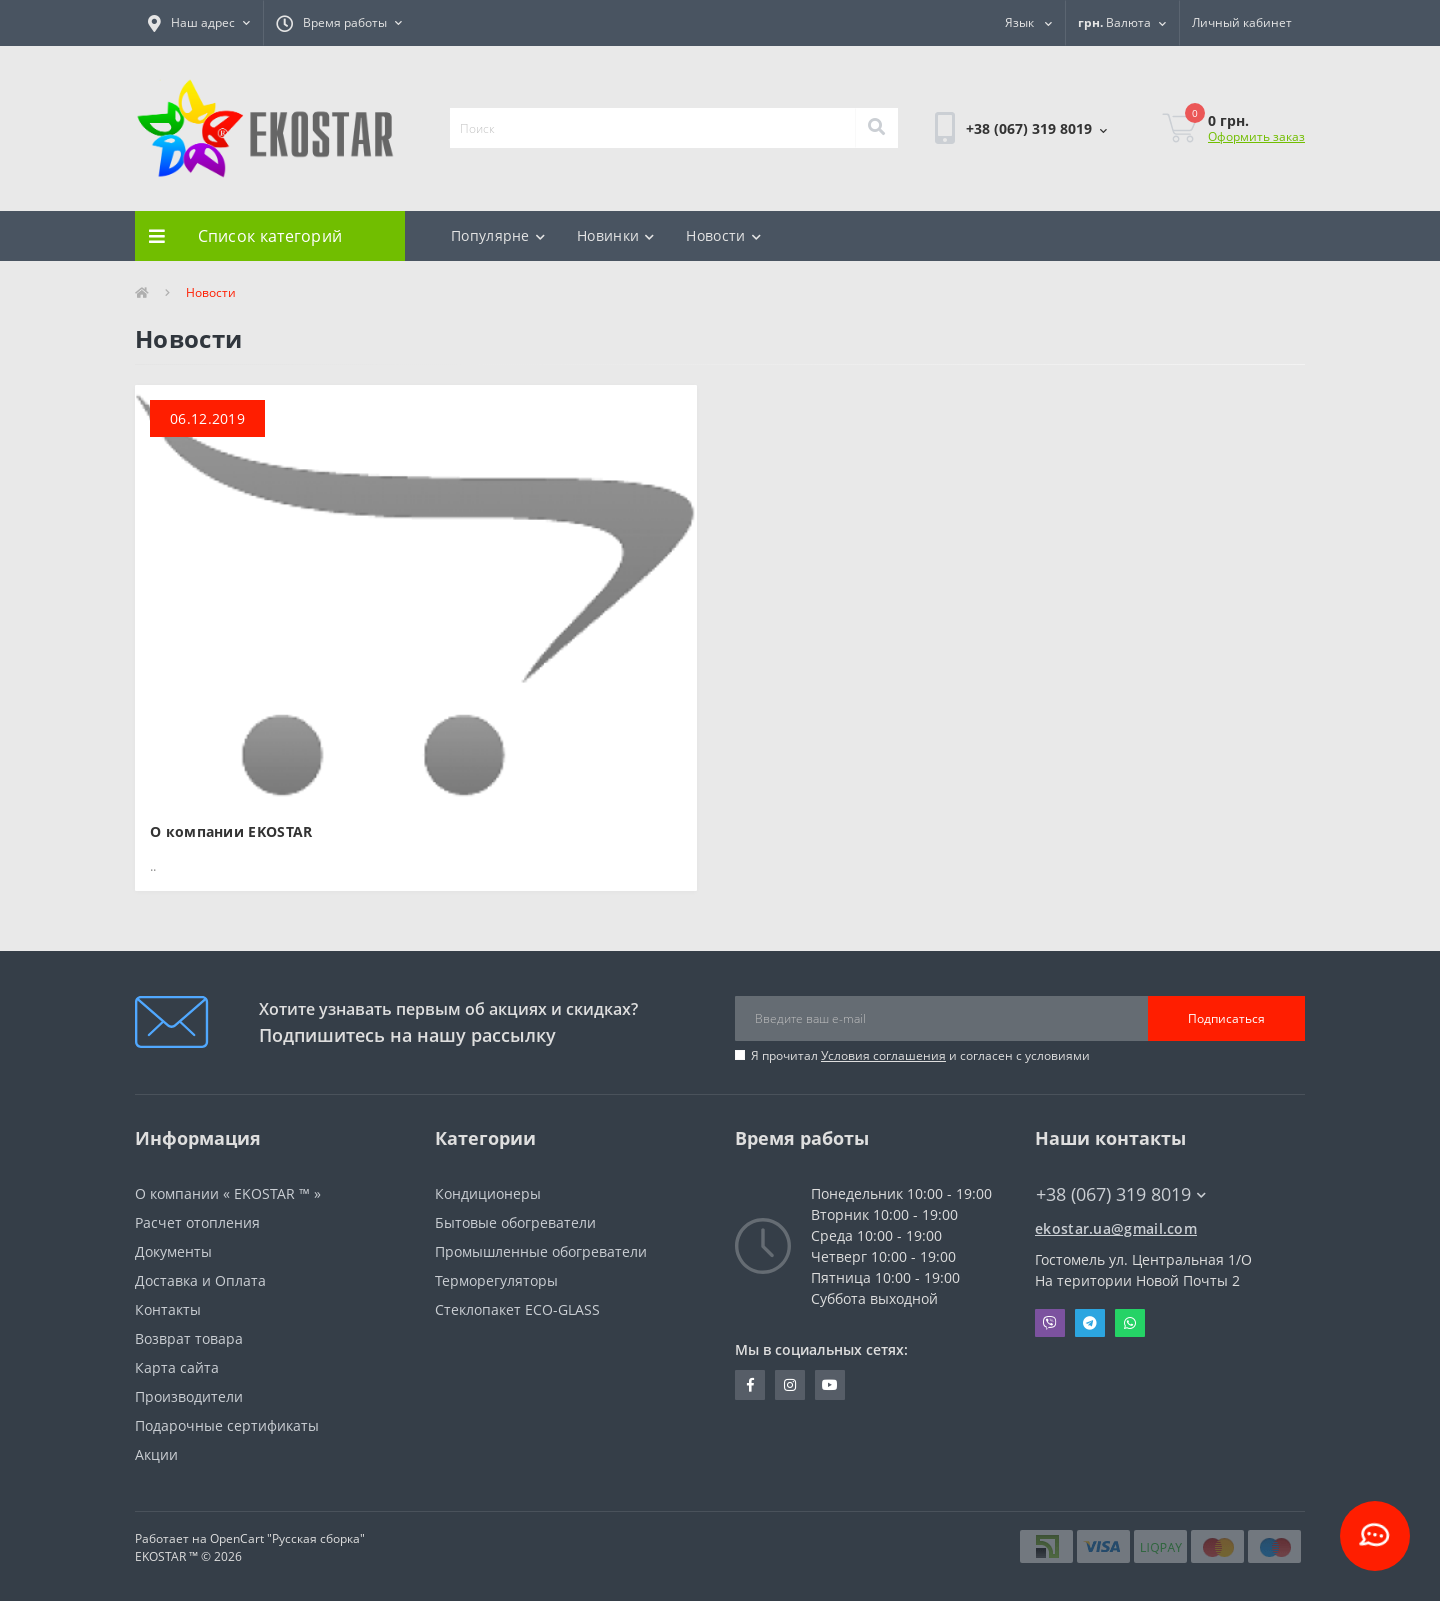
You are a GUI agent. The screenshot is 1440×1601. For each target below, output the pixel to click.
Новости (723, 235)
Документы (173, 1251)
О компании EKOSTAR (231, 831)
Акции (156, 1454)
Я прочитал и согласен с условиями (920, 1055)
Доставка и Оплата (200, 1280)
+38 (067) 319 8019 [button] (1121, 1194)
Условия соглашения (883, 1055)
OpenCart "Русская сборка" (287, 1538)
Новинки (615, 235)
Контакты (168, 1309)
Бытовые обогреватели (515, 1222)
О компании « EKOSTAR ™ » (228, 1193)
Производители (189, 1396)
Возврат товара (189, 1338)
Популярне (498, 235)
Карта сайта (177, 1367)
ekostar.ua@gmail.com (1116, 1228)
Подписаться (1226, 1018)
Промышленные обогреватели (541, 1251)
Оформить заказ (1256, 136)
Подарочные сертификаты (227, 1425)
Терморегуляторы (496, 1280)
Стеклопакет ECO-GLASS (517, 1309)
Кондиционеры (488, 1193)
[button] (199, 23)
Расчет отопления (197, 1222)
